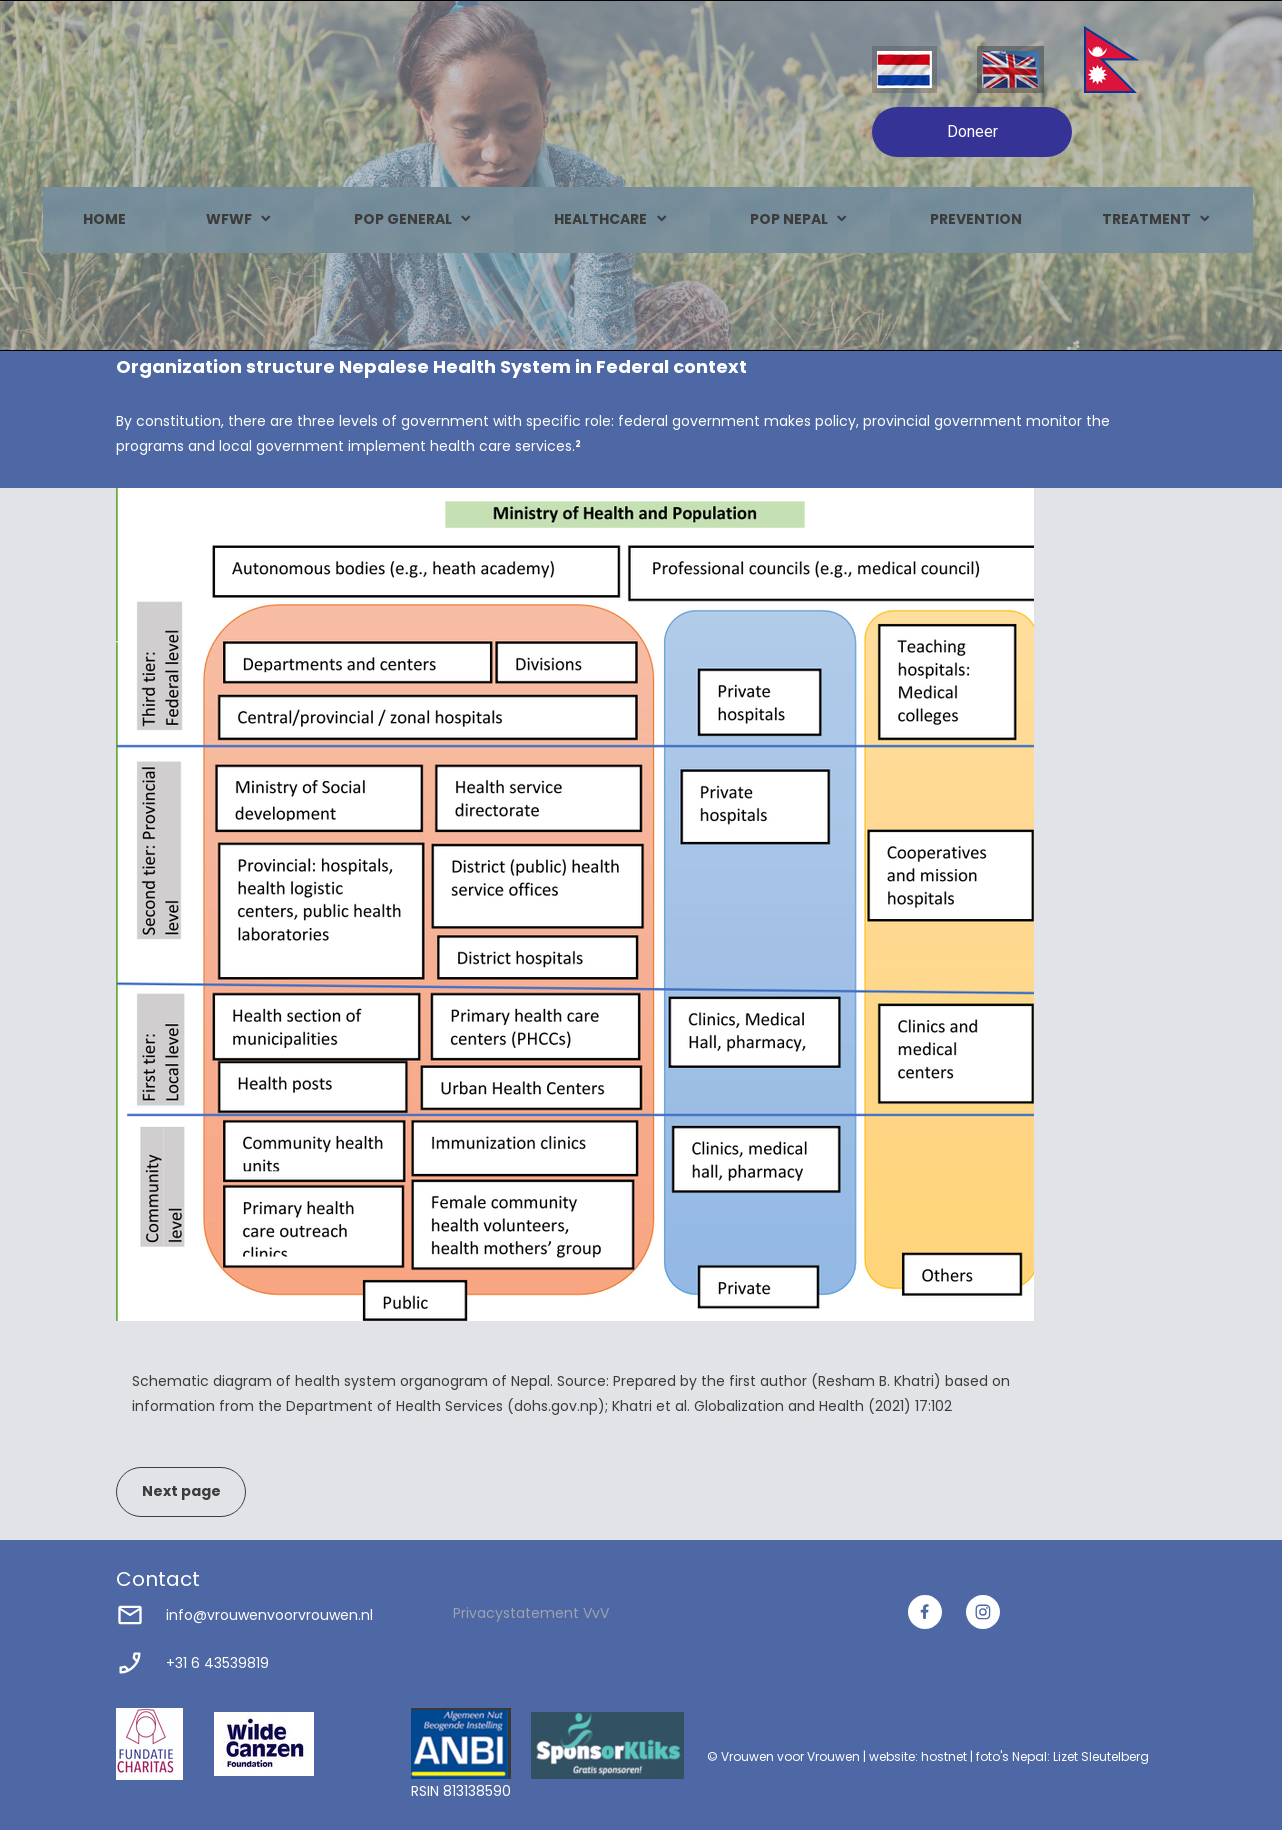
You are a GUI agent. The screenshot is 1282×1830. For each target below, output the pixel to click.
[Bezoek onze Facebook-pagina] (925, 1612)
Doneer (972, 131)
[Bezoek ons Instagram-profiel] (983, 1612)
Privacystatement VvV (531, 1613)
